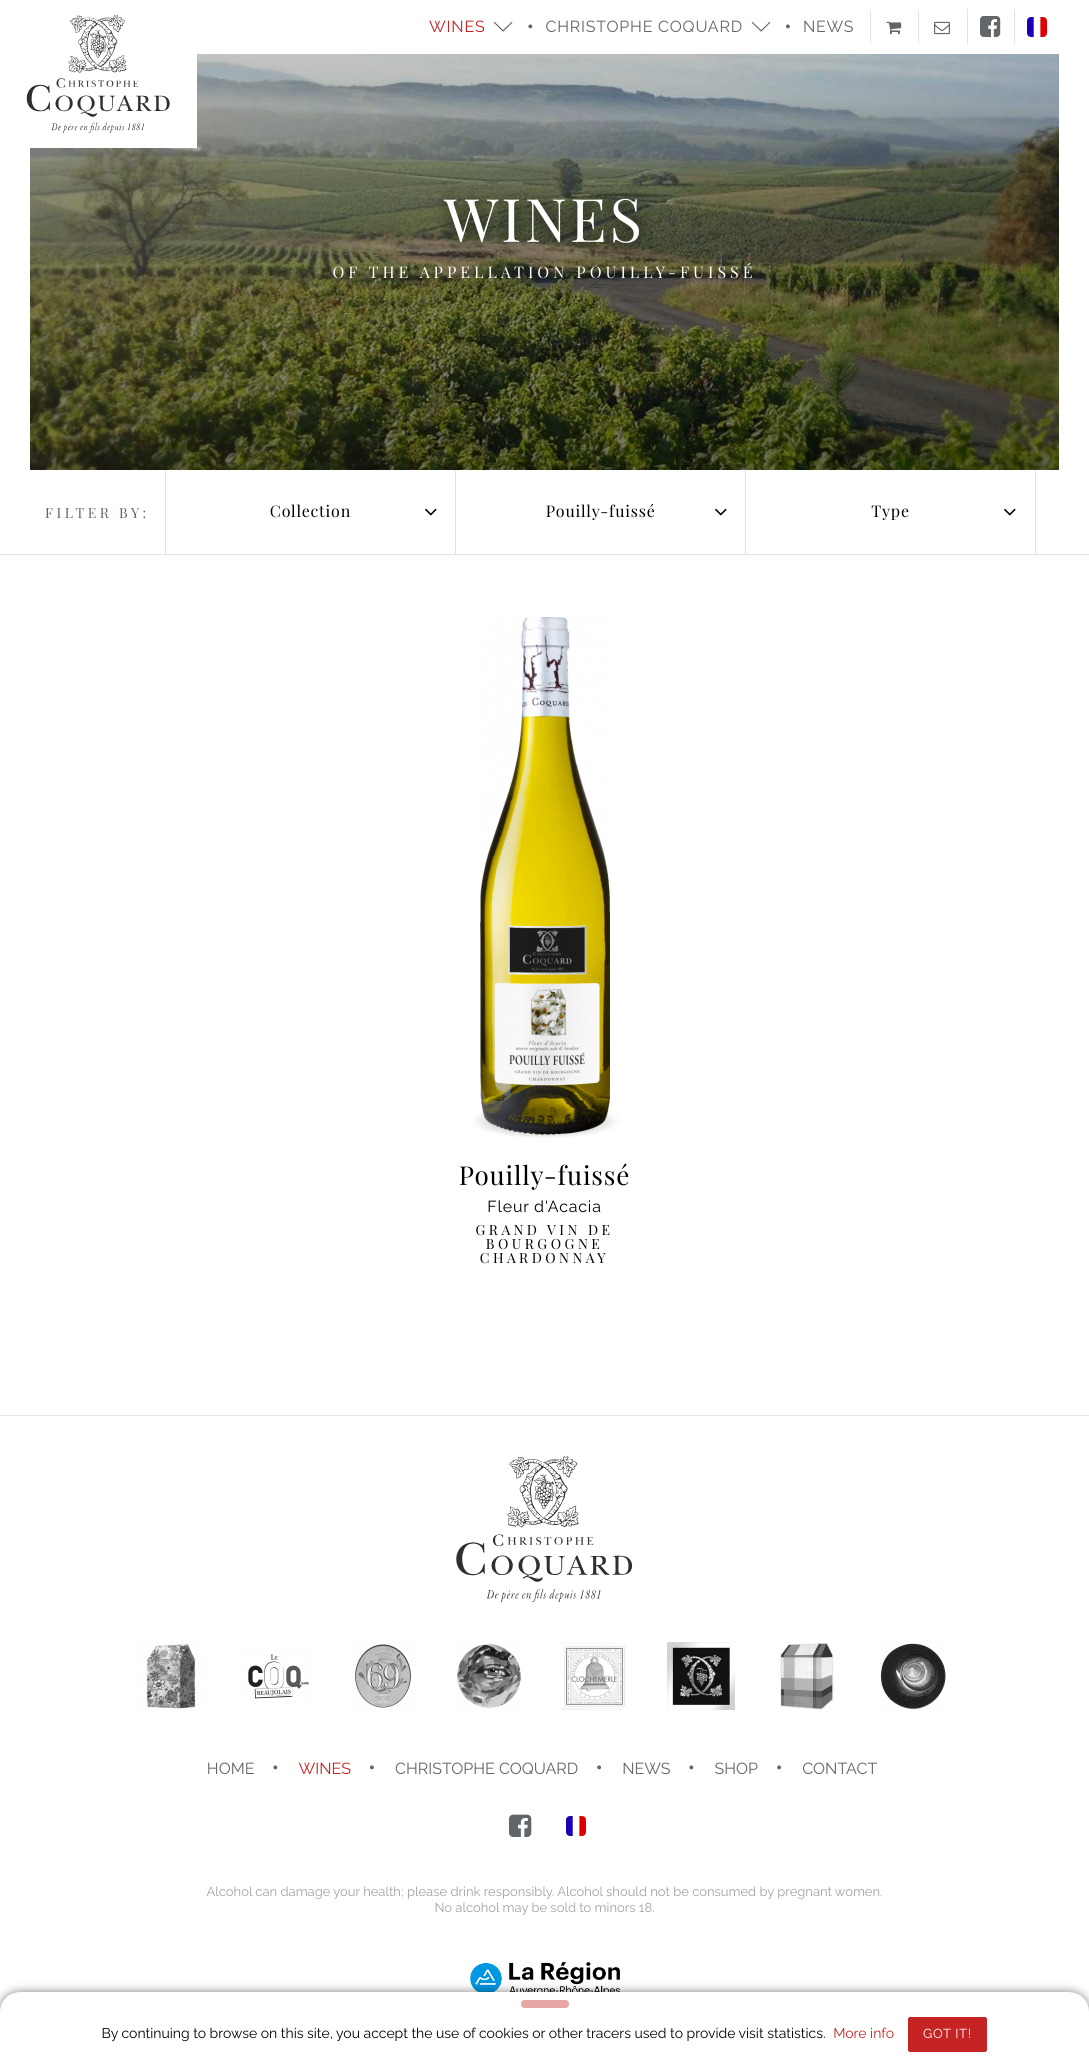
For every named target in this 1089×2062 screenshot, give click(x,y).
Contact (839, 1768)
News (828, 26)
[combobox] (310, 512)
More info (863, 2034)
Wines (325, 1768)
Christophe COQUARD (486, 1768)
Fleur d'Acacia (545, 1212)
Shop (737, 1768)
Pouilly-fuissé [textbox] (601, 511)
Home (231, 1768)
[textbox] (310, 512)
